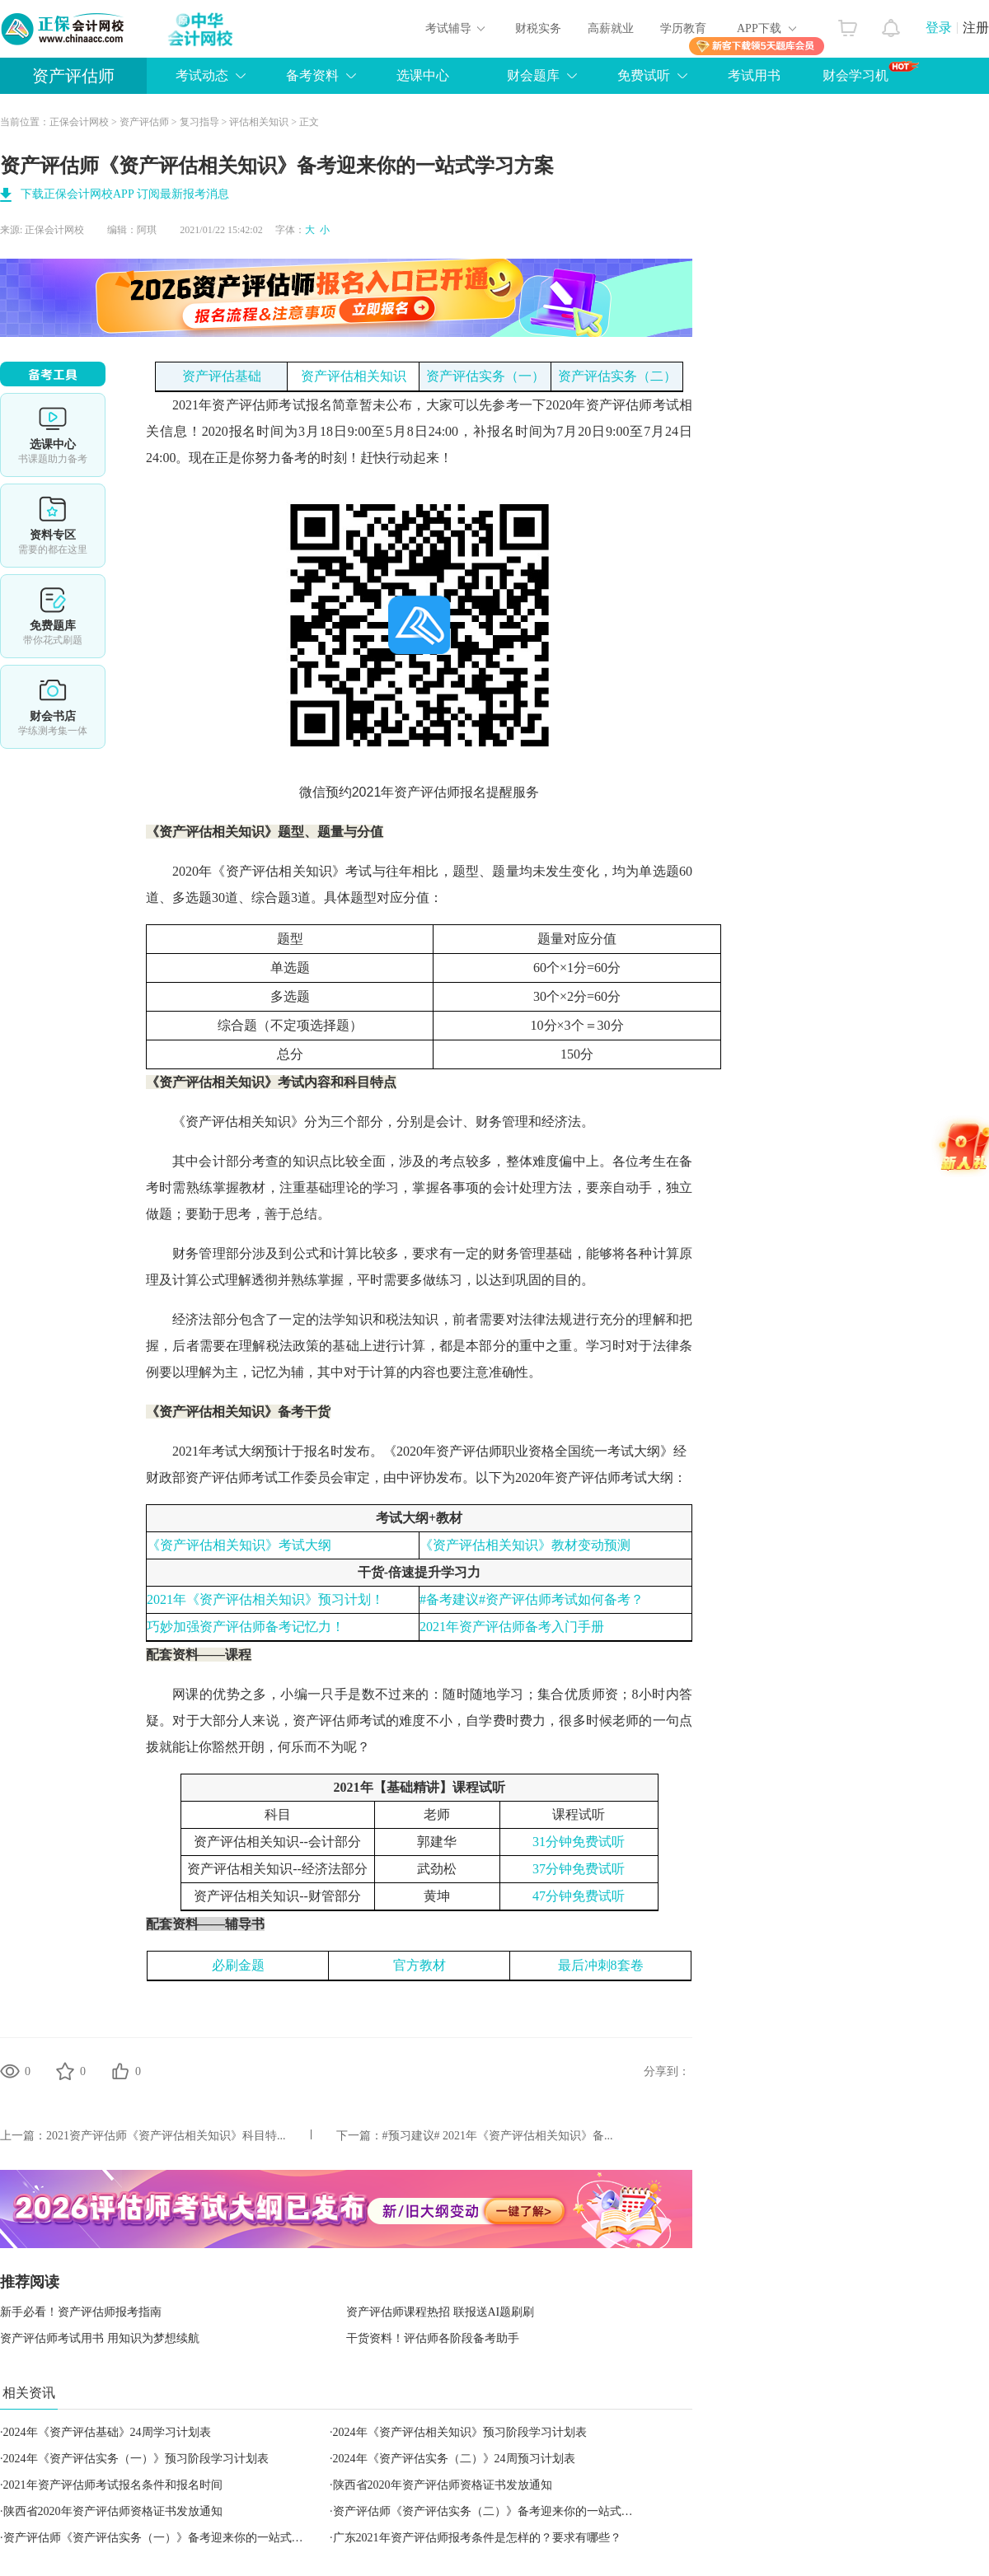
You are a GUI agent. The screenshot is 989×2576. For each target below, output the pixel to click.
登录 (939, 28)
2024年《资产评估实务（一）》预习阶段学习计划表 (136, 2458)
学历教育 (683, 28)
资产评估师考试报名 (272, 405)
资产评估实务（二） (617, 376)
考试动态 (202, 75)
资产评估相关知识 (353, 376)
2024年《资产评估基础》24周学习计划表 (107, 2432)
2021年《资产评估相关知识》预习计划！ (265, 1599)
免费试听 (643, 75)
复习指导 (199, 122)
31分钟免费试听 (578, 1842)
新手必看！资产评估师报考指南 (81, 2312)
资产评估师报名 (440, 792)
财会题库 (533, 75)
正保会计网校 (79, 122)
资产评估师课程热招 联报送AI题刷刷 (440, 2312)
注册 (976, 28)
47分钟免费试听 (578, 1896)
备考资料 (312, 75)
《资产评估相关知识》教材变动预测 (525, 1545)
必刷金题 (238, 1965)
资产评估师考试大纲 (614, 1477)
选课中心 (422, 75)
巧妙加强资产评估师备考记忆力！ (246, 1627)
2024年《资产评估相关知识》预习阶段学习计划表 (460, 2432)
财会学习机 (871, 71)
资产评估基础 (221, 376)
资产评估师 (73, 76)
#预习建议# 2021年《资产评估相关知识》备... (497, 2136)
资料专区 (53, 525)
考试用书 (754, 75)
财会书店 (53, 707)
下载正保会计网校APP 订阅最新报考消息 (125, 194)
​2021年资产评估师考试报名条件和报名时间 (113, 2485)
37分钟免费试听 (578, 1869)
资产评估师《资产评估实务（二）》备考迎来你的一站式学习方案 (500, 2511)
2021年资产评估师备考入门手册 (512, 1627)
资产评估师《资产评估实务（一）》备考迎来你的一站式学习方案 (170, 2538)
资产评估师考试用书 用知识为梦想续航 (99, 2338)
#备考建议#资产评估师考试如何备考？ (532, 1599)
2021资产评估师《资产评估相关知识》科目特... (166, 2136)
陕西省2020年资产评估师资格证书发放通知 (442, 2485)
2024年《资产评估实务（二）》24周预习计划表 (454, 2458)
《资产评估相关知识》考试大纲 (239, 1545)
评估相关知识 (258, 122)
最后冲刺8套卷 (601, 1965)
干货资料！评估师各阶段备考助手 (432, 2338)
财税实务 (538, 28)
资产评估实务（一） (485, 376)
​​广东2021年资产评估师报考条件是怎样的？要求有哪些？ (477, 2538)
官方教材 (419, 1965)
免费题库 (53, 616)
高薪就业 (611, 28)
